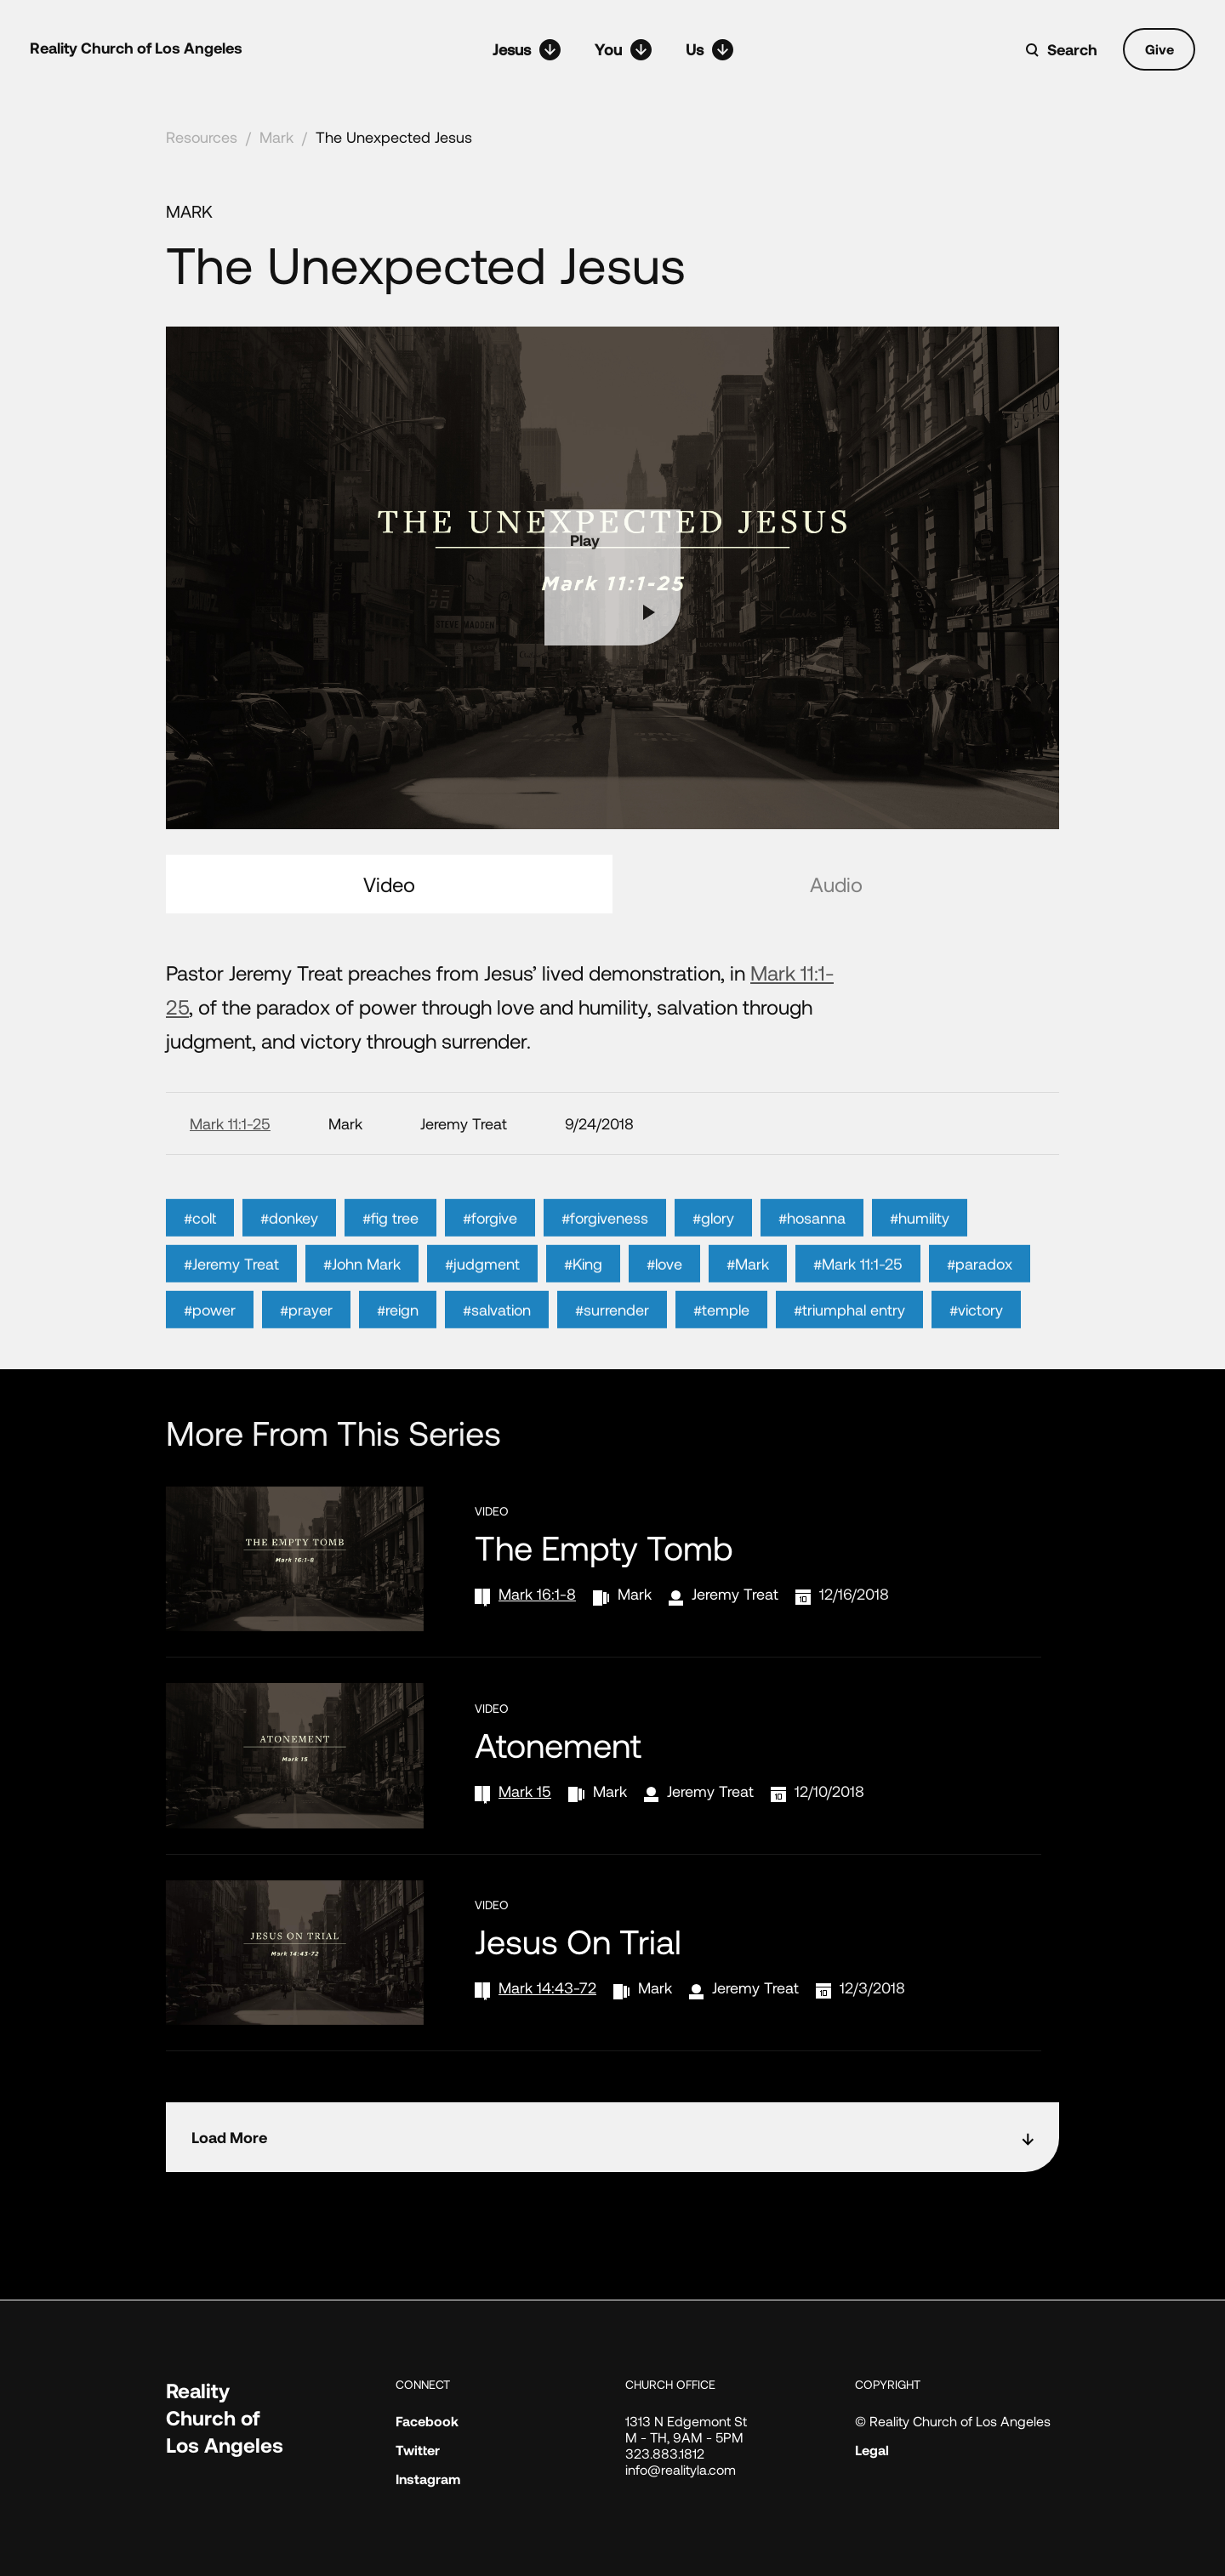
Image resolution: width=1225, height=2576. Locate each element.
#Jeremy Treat (231, 1310)
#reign (398, 1356)
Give (1159, 49)
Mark (276, 137)
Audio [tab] (836, 884)
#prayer (306, 1356)
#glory (713, 1264)
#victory (976, 1356)
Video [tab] (389, 884)
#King (583, 1310)
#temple (721, 1356)
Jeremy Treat (735, 1593)
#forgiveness (604, 1264)
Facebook (427, 2421)
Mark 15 (525, 1791)
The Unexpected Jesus (394, 137)
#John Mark (362, 1310)
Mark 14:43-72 (547, 1987)
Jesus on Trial (578, 1940)
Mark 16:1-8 (537, 1593)
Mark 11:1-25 (230, 1123)
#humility (919, 1264)
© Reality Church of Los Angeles (953, 2421)
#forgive (490, 1264)
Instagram (428, 2479)
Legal (872, 2450)
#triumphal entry (849, 1356)
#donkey (289, 1264)
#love (664, 1310)
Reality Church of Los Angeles (136, 47)
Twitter (418, 2450)
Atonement (558, 1744)
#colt (200, 1264)
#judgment (482, 1310)
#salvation (497, 1356)
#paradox (979, 1310)
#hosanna (812, 1264)
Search (1072, 49)
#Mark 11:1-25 (858, 1310)
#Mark (747, 1310)
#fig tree (390, 1264)
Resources (201, 137)
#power (210, 1356)
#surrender (612, 1356)
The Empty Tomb (604, 1547)
